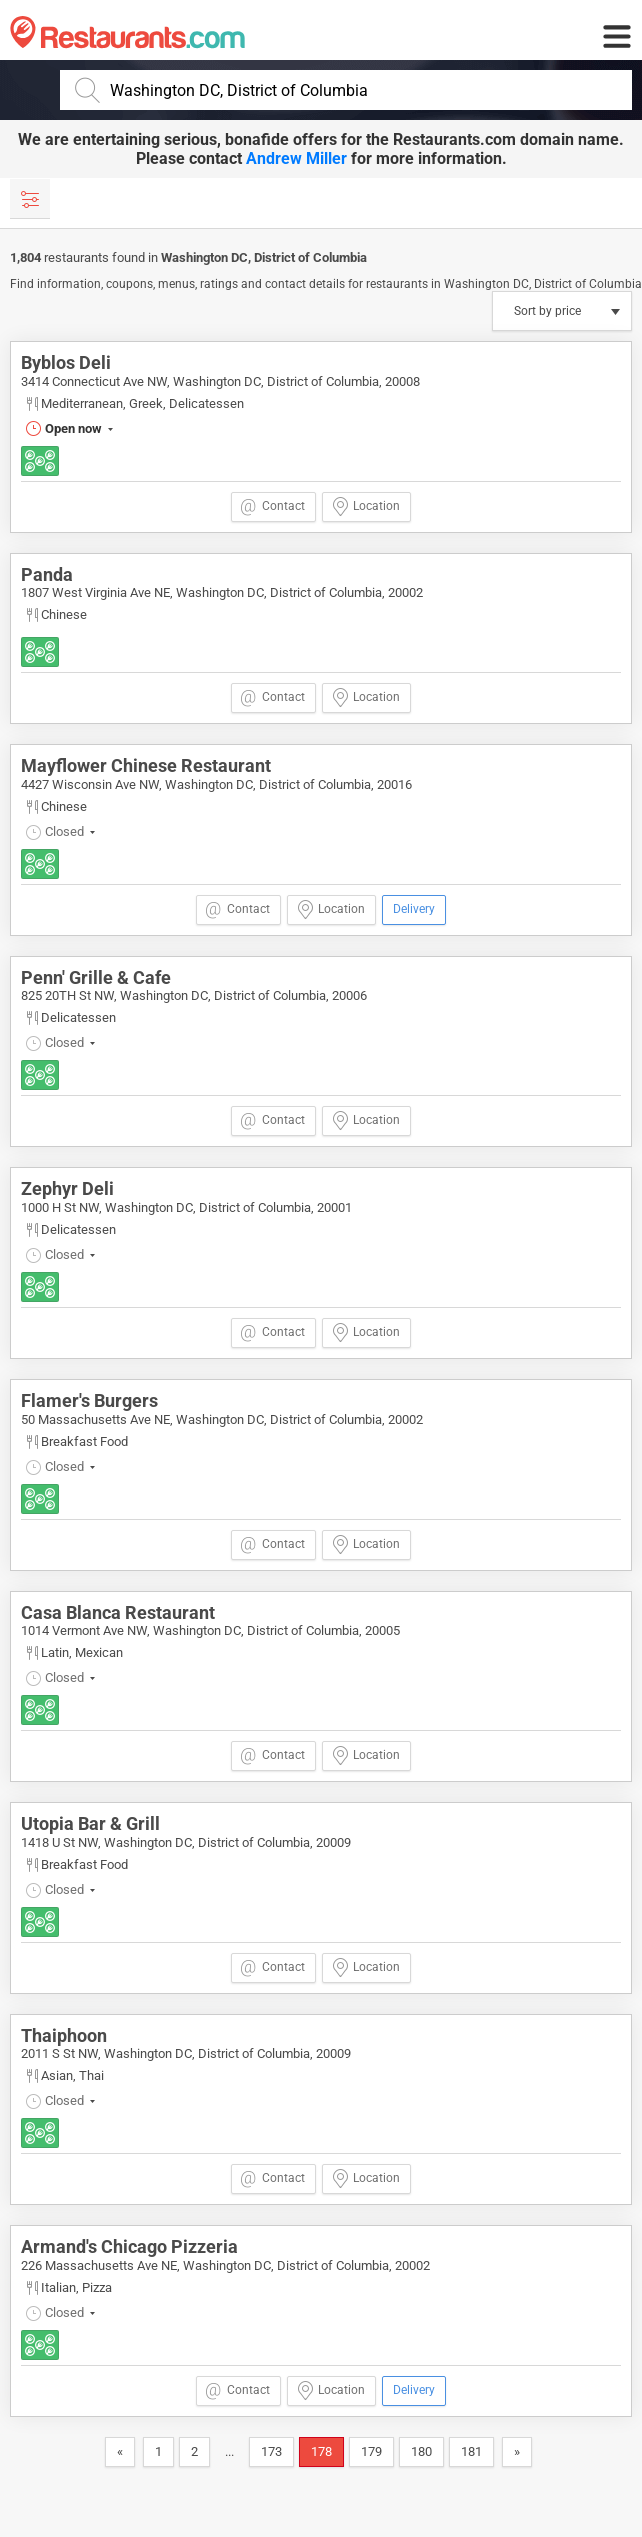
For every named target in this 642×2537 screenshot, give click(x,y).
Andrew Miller (296, 158)
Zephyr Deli (67, 1188)
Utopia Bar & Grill (90, 1823)
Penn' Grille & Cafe (96, 977)
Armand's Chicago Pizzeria (129, 2246)
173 (271, 2451)
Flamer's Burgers (89, 1400)
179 (371, 2451)
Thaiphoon (64, 2035)
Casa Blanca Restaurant (118, 1612)
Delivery (414, 909)
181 (471, 2451)
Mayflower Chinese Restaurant (146, 765)
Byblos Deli (66, 362)
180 (421, 2451)
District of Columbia (310, 257)
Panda (47, 574)
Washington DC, (207, 257)
